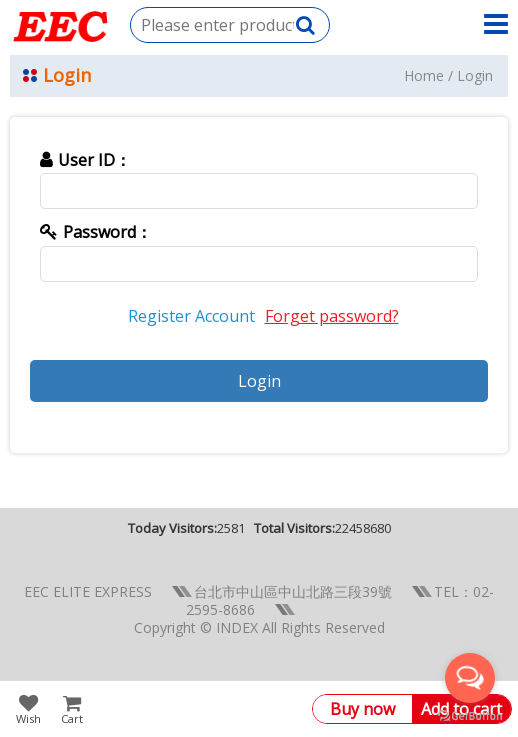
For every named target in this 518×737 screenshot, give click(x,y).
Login (475, 75)
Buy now (362, 709)
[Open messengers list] (470, 678)
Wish (28, 717)
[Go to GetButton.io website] (470, 716)
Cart (72, 717)
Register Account (191, 316)
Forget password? (332, 316)
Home (424, 75)
